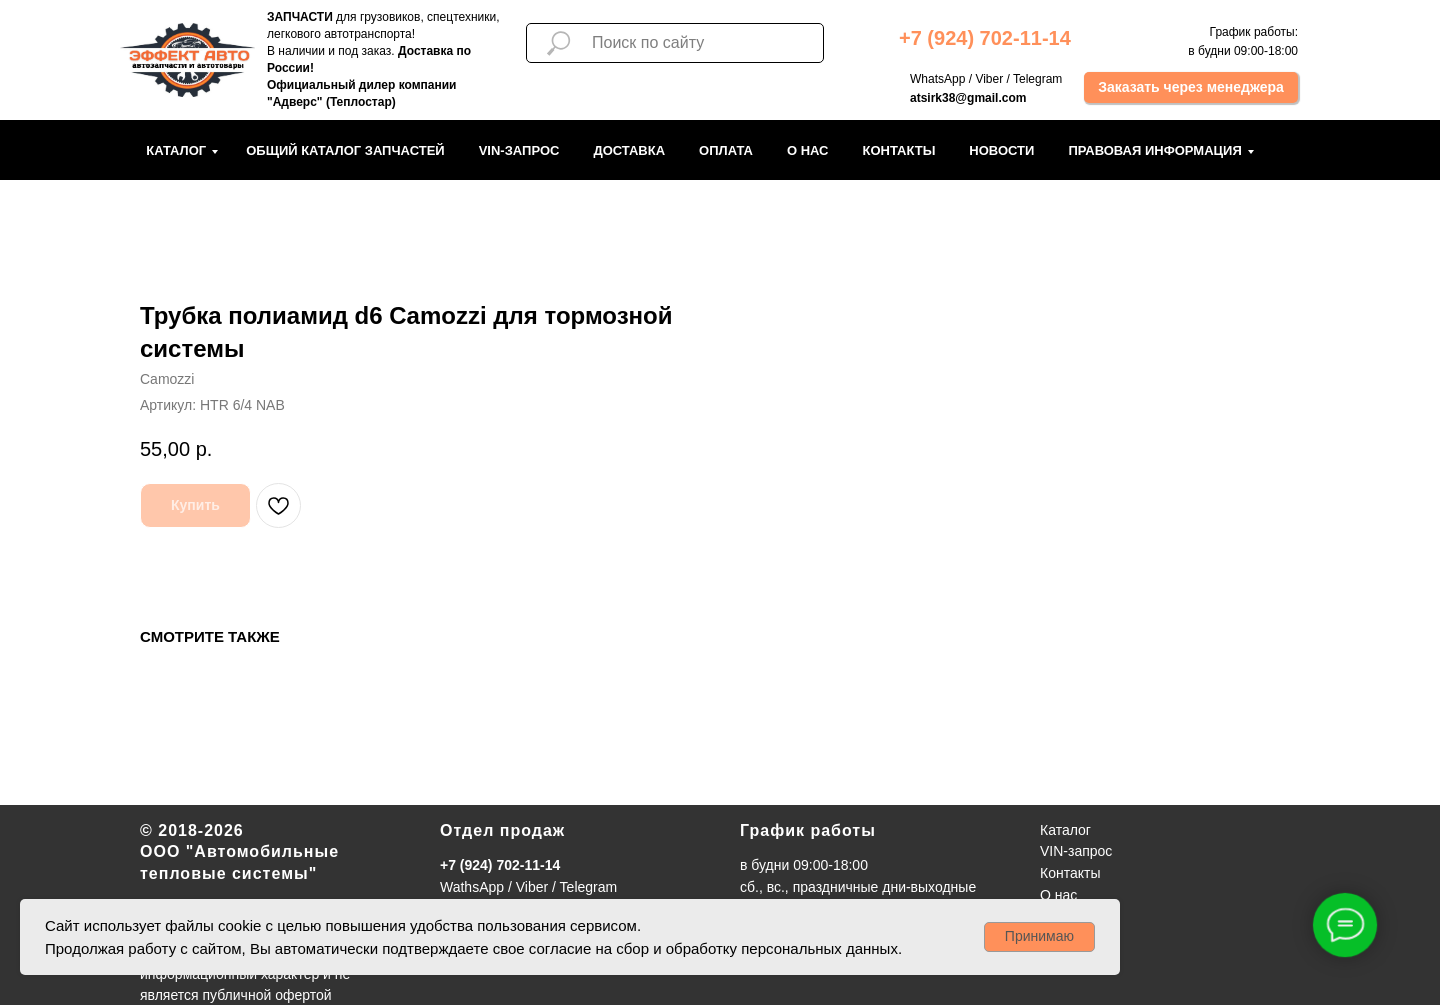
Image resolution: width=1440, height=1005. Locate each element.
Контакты (898, 150)
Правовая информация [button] (1154, 150)
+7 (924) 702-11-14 (500, 865)
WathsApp (472, 887)
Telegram (1037, 79)
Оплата (726, 150)
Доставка (629, 150)
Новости (1001, 150)
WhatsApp (937, 79)
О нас (808, 150)
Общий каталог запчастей (345, 150)
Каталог (176, 150)
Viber (989, 79)
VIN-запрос (519, 150)
